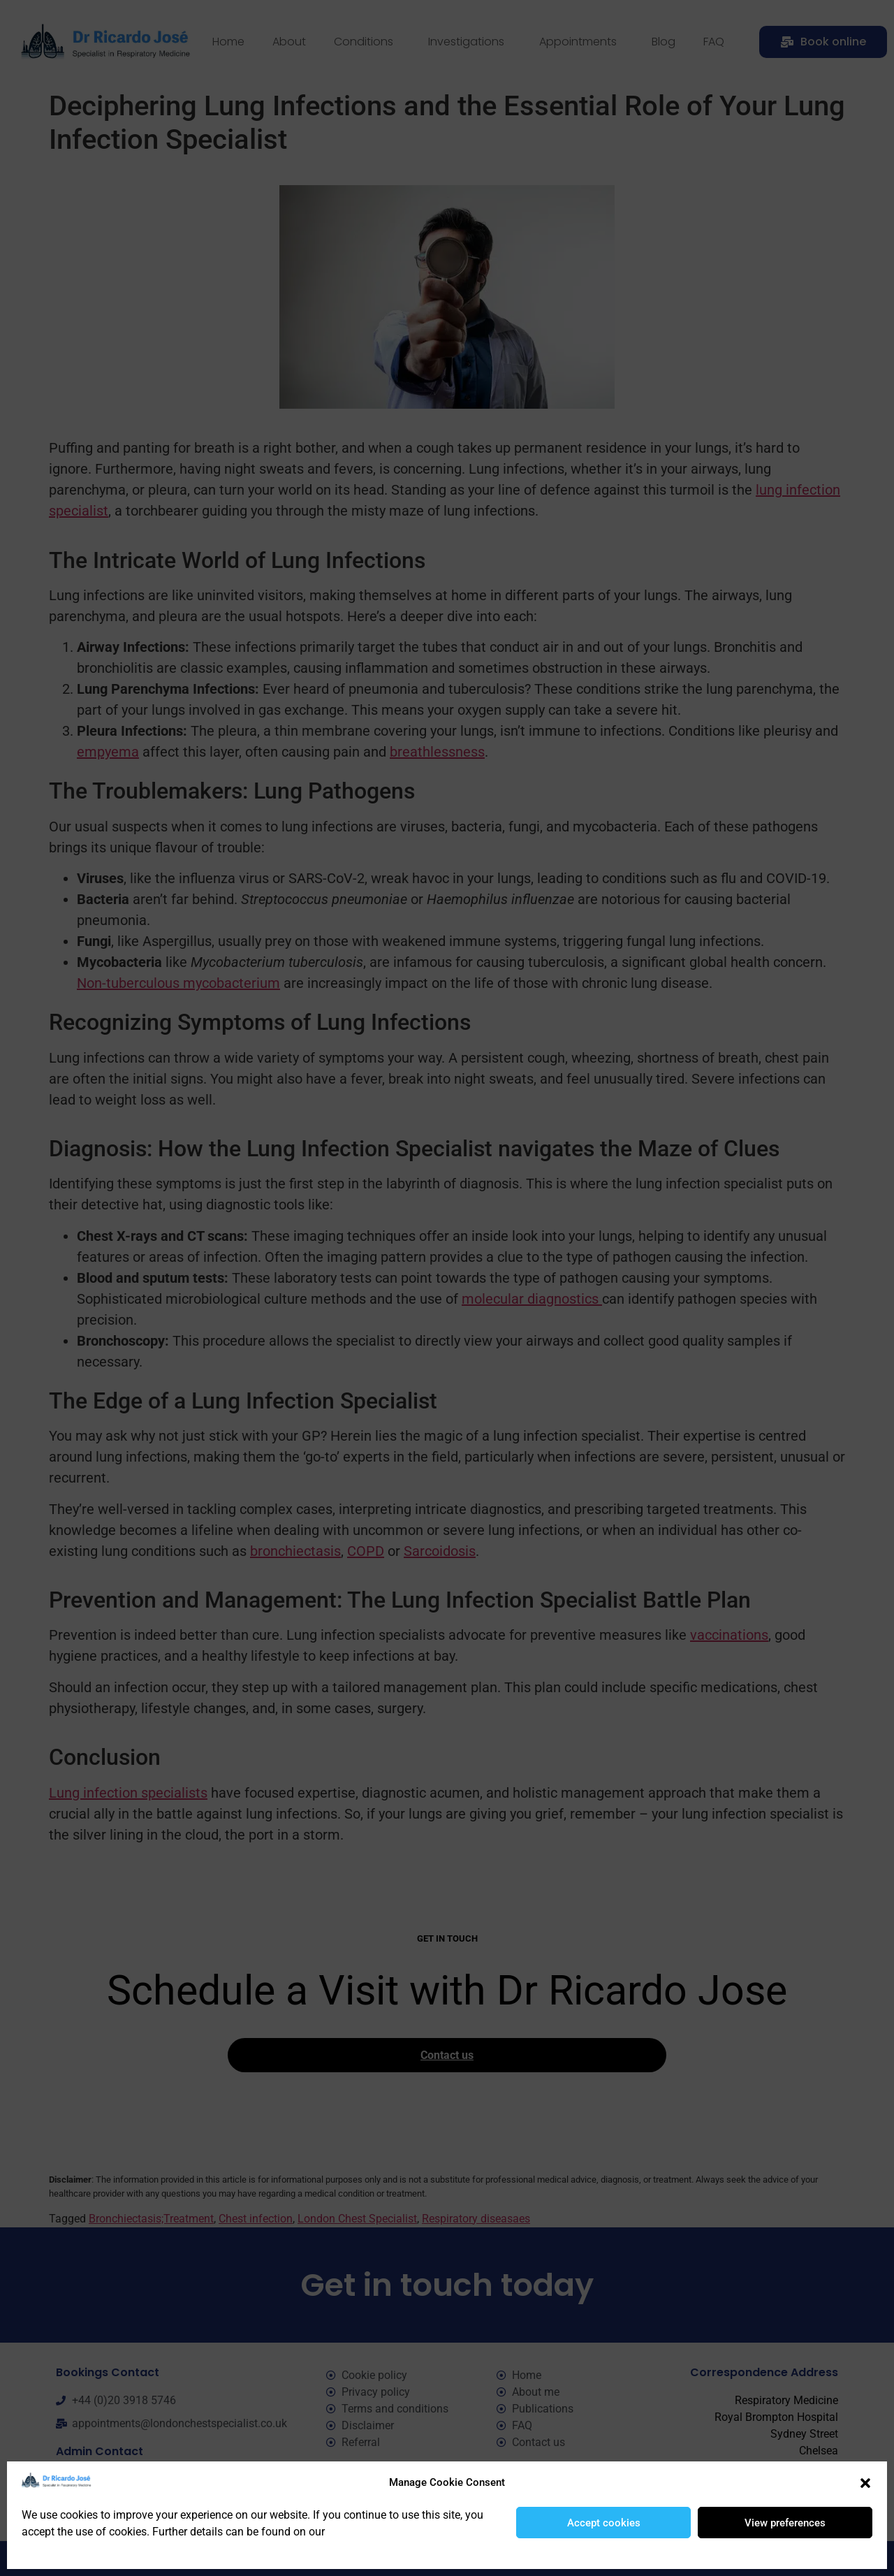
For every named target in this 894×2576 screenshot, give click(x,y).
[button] (865, 2483)
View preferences (785, 2523)
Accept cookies (603, 2523)
